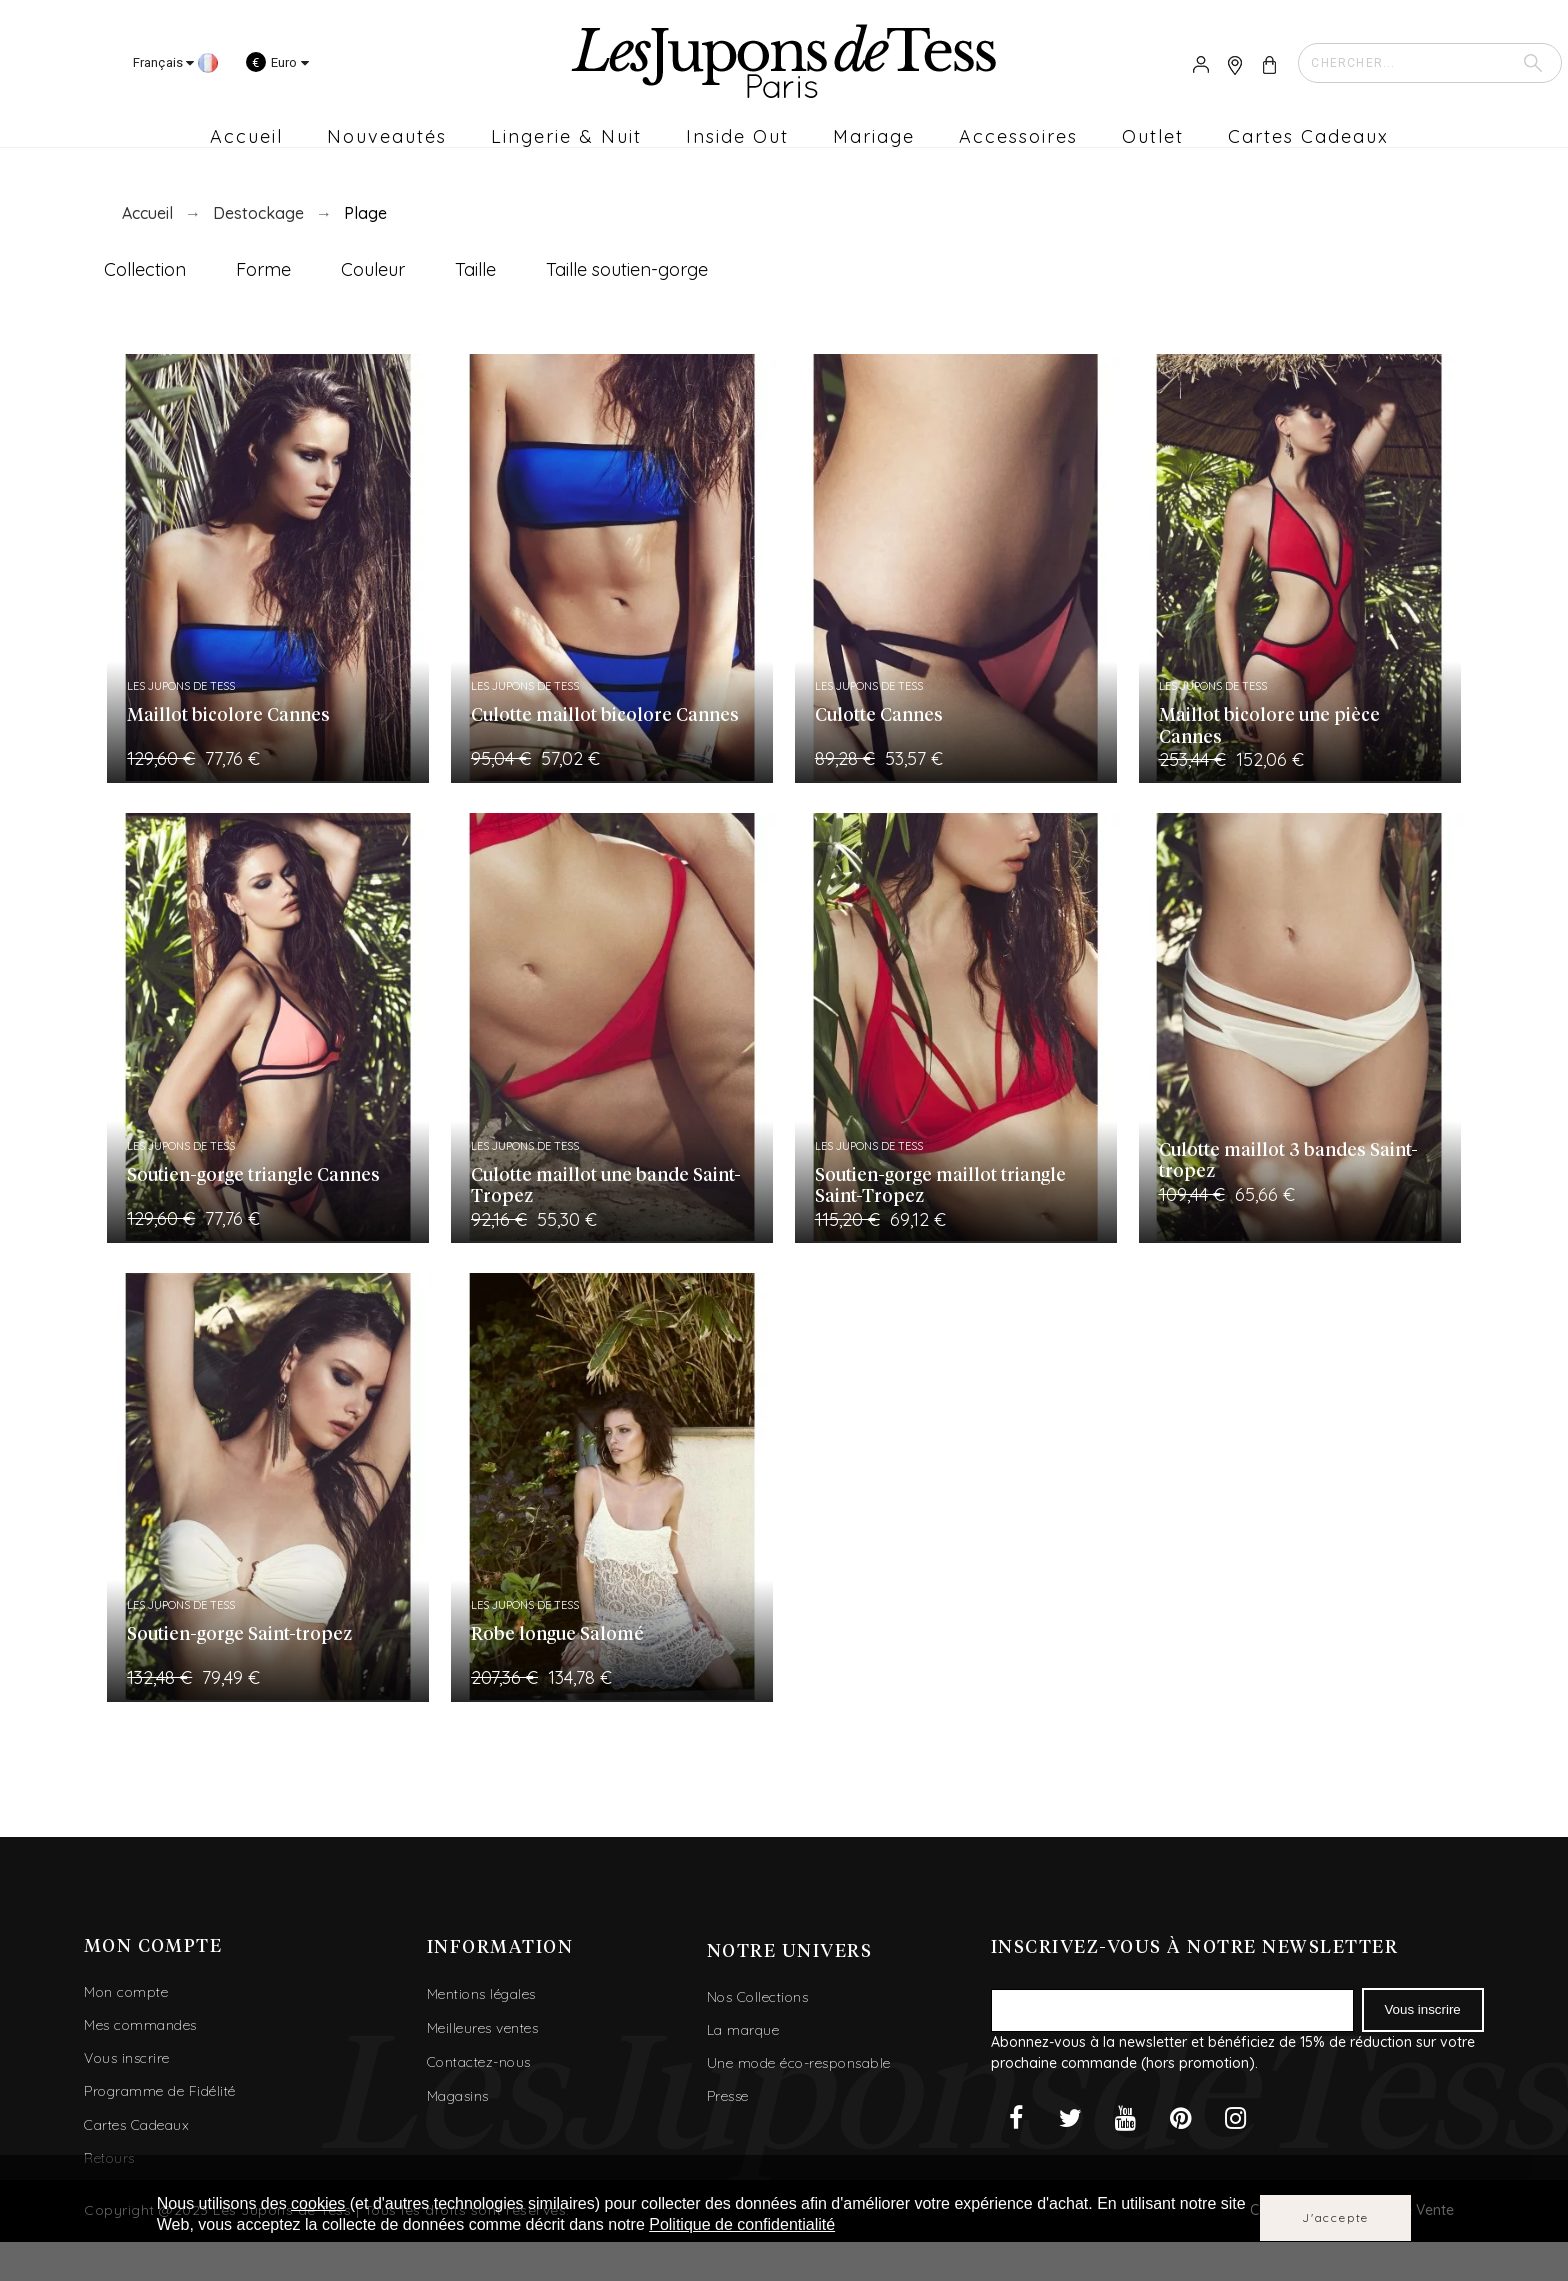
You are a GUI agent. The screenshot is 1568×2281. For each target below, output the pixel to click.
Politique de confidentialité (742, 2224)
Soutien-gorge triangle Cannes (253, 1176)
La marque (743, 2030)
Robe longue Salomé (557, 1635)
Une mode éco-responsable (799, 2063)
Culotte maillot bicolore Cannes (605, 716)
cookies (318, 2203)
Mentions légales (481, 1994)
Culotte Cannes (879, 716)
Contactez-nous (479, 2062)
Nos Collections (758, 1997)
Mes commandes (140, 2025)
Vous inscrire (127, 2058)
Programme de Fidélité (160, 2091)
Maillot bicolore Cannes (228, 716)
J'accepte (1335, 2217)
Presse (728, 2096)
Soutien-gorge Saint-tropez (239, 1635)
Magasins (458, 2096)
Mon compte (126, 1992)
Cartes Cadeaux (136, 2125)
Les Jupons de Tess (181, 686)
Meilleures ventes (483, 2028)
